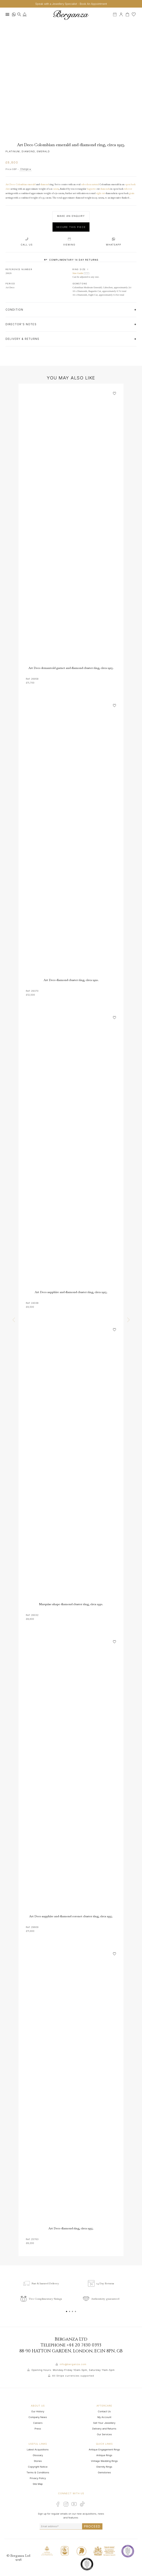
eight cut (100, 193)
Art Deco (10, 184)
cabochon (86, 184)
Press (38, 2428)
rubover (128, 188)
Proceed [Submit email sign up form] (92, 2526)
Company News (37, 2417)
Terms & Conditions (37, 2472)
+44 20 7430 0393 (84, 2345)
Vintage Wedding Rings (104, 2460)
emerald (31, 184)
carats (56, 188)
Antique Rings (104, 2455)
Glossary (38, 2455)
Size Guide (80, 273)
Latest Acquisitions (38, 2449)
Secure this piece (71, 227)
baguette (91, 188)
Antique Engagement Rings (104, 2449)
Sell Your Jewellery (104, 2422)
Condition (71, 309)
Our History (37, 2411)
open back (130, 184)
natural (95, 184)
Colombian (21, 184)
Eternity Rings (104, 2466)
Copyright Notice (38, 2466)
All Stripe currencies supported (73, 2375)
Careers (38, 2422)
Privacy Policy (38, 2478)
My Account (104, 2417)
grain (131, 193)
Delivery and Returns (104, 2428)
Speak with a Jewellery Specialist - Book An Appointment (71, 4)
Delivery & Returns (71, 338)
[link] (71, 528)
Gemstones (104, 2472)
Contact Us (104, 2411)
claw (8, 188)
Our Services (104, 2434)
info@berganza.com (73, 2364)
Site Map (38, 2483)
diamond (44, 184)
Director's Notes (71, 324)
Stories (38, 2460)
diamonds (105, 188)
